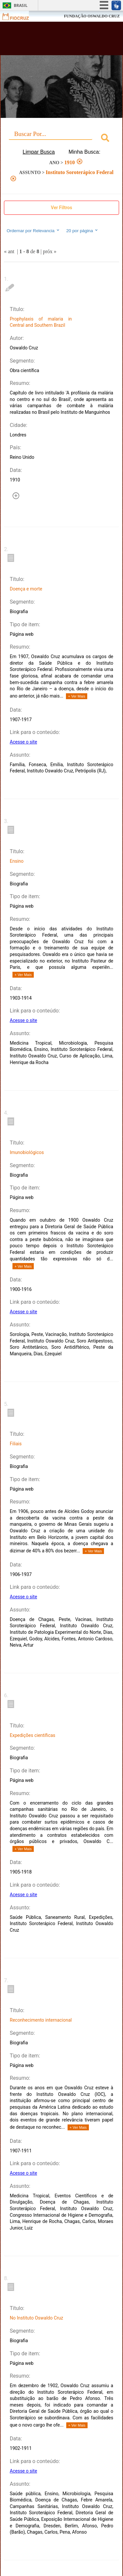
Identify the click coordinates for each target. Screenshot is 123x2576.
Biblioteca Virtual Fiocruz (52, 40)
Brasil (21, 5)
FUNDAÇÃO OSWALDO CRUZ (92, 16)
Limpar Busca (39, 152)
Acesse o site (23, 741)
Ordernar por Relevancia (33, 230)
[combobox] (61, 138)
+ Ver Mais (76, 696)
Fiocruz (19, 16)
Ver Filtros (61, 207)
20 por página (82, 230)
